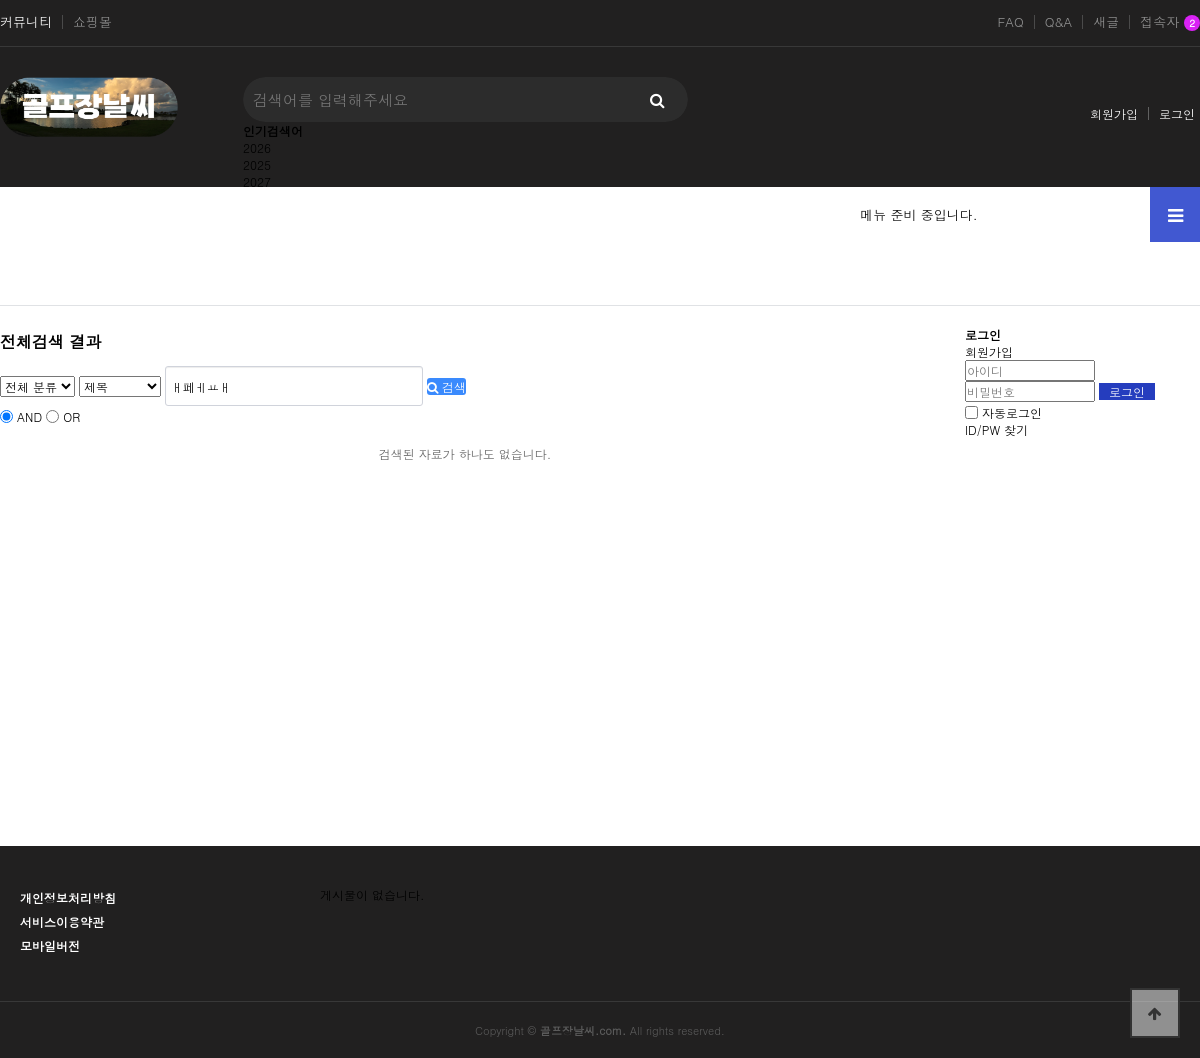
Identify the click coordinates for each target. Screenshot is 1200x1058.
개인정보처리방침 (68, 897)
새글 (1106, 22)
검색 (446, 386)
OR (71, 416)
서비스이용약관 (62, 921)
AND (29, 416)
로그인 (1177, 113)
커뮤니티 (26, 22)
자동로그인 (1012, 412)
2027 (257, 181)
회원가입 (1114, 113)
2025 (257, 164)
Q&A (1059, 22)
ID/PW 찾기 (996, 429)
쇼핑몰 (92, 22)
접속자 (1170, 23)
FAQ (1010, 22)
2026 (257, 147)
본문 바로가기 (0, 0)
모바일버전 (50, 945)
